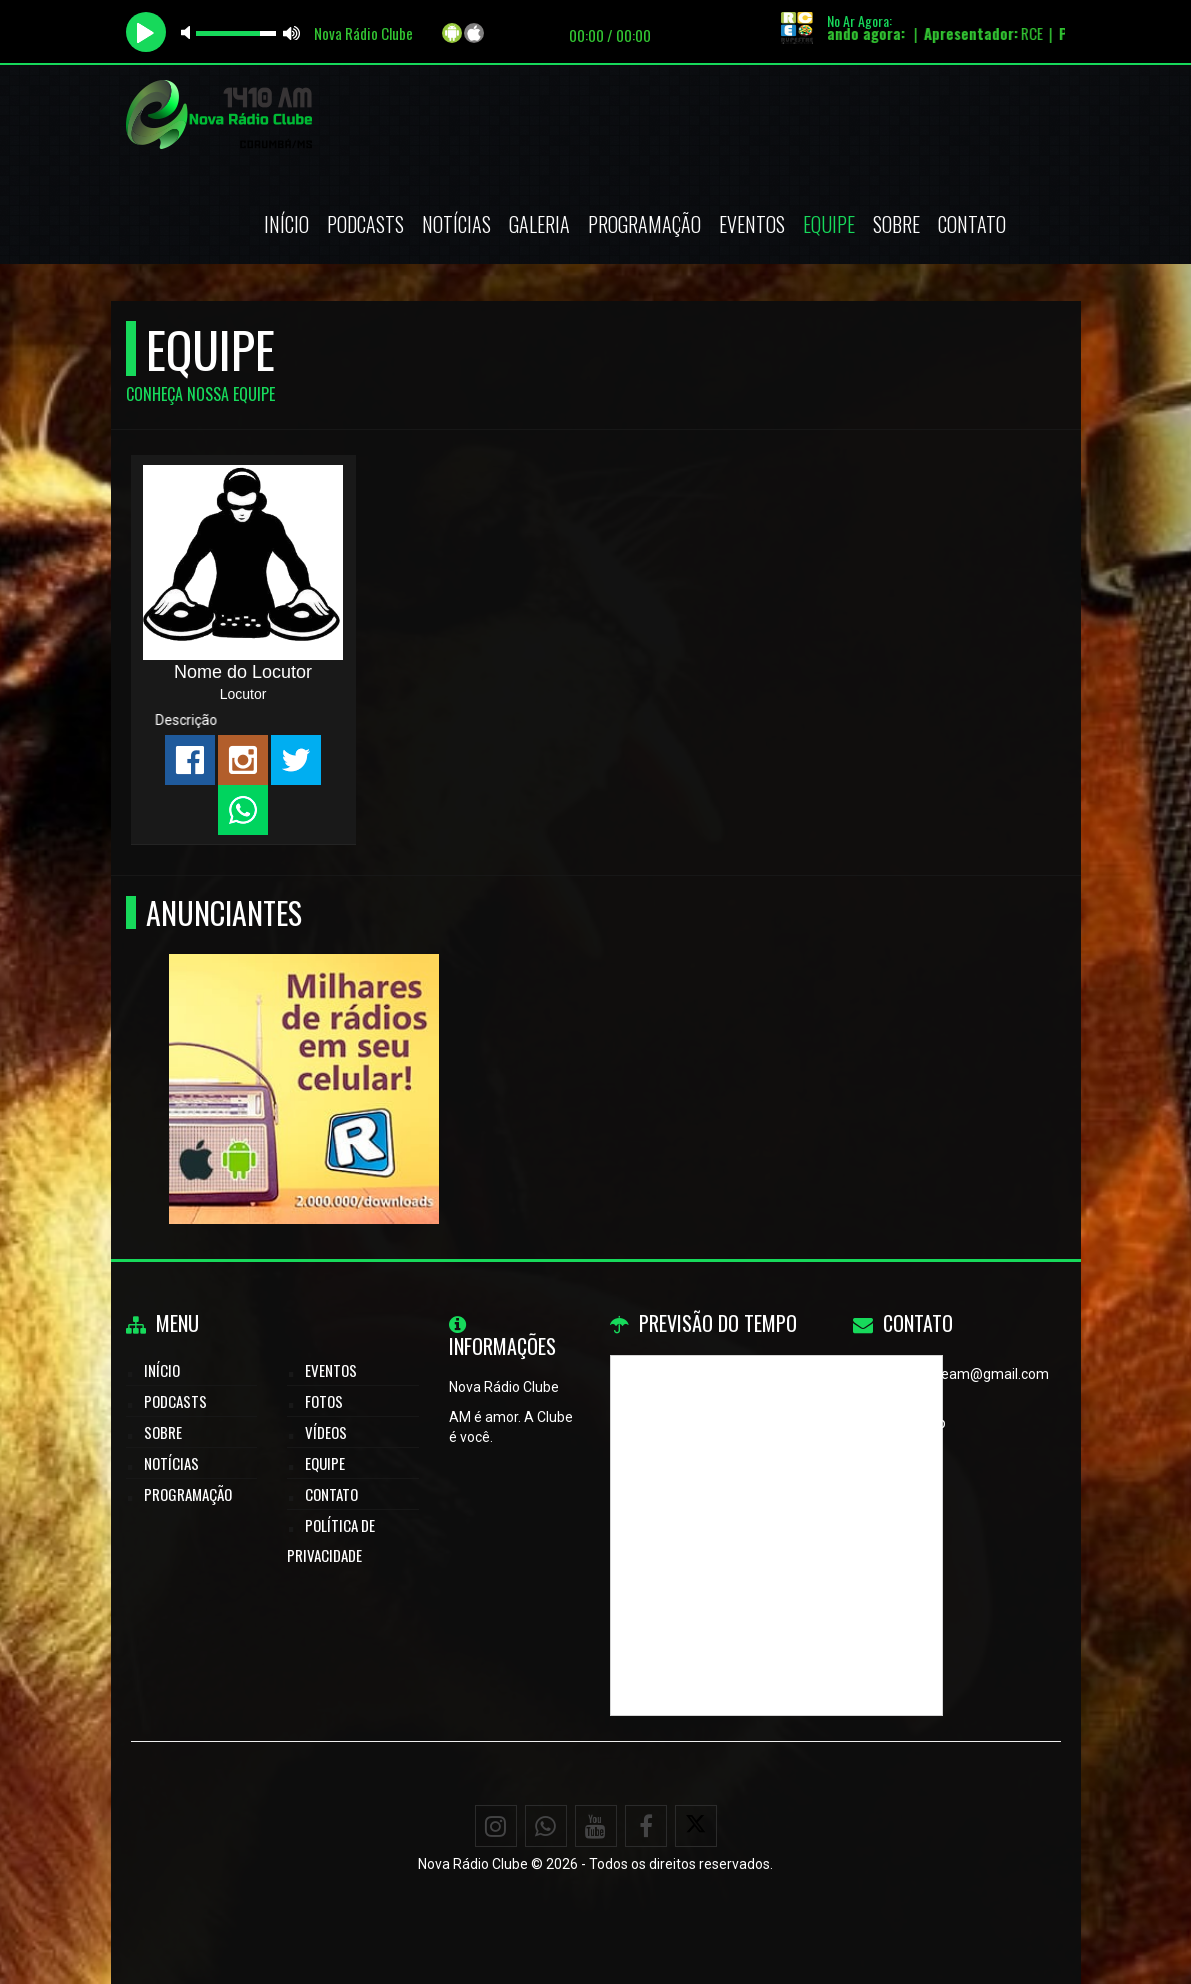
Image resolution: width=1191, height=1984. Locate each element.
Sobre (896, 224)
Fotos (324, 1401)
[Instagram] (496, 1826)
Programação (644, 224)
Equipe (829, 224)
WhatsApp (913, 1423)
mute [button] (189, 32)
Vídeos (326, 1432)
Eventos (752, 224)
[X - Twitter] (696, 1826)
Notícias (456, 224)
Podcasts (365, 224)
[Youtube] (596, 1826)
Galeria (539, 224)
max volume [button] (292, 32)
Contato (972, 224)
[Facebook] (646, 1826)
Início (286, 224)
